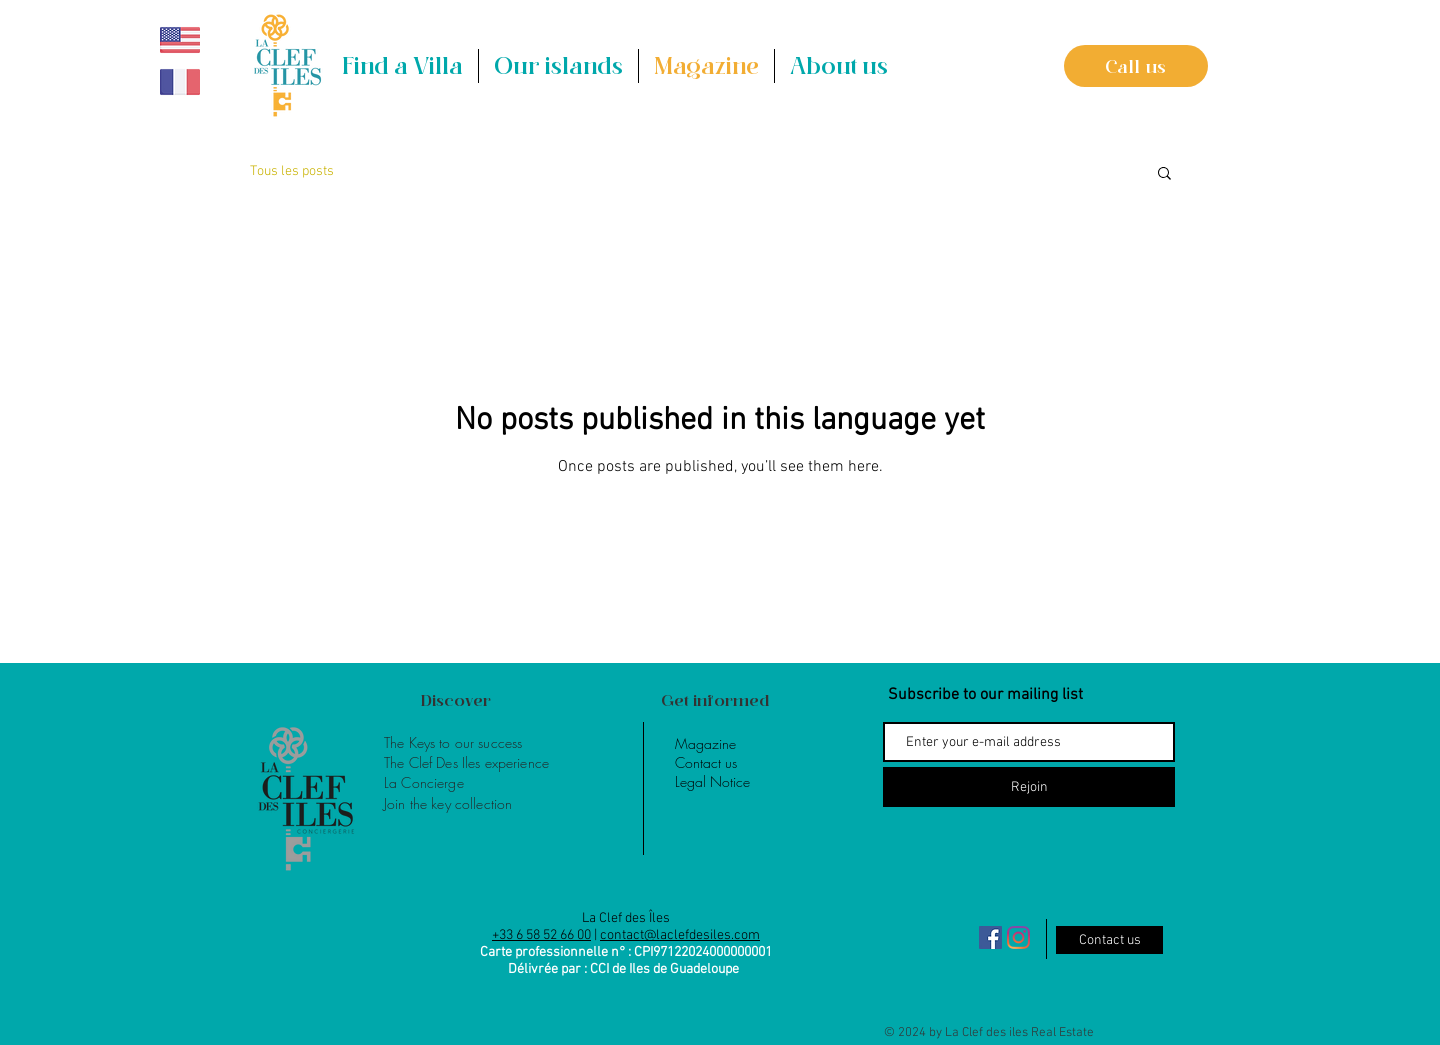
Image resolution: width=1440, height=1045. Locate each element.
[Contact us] (1109, 940)
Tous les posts (292, 171)
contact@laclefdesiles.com (680, 935)
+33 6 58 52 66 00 (541, 935)
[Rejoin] (1029, 787)
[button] (558, 66)
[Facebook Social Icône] (990, 937)
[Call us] (1136, 66)
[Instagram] (1018, 937)
